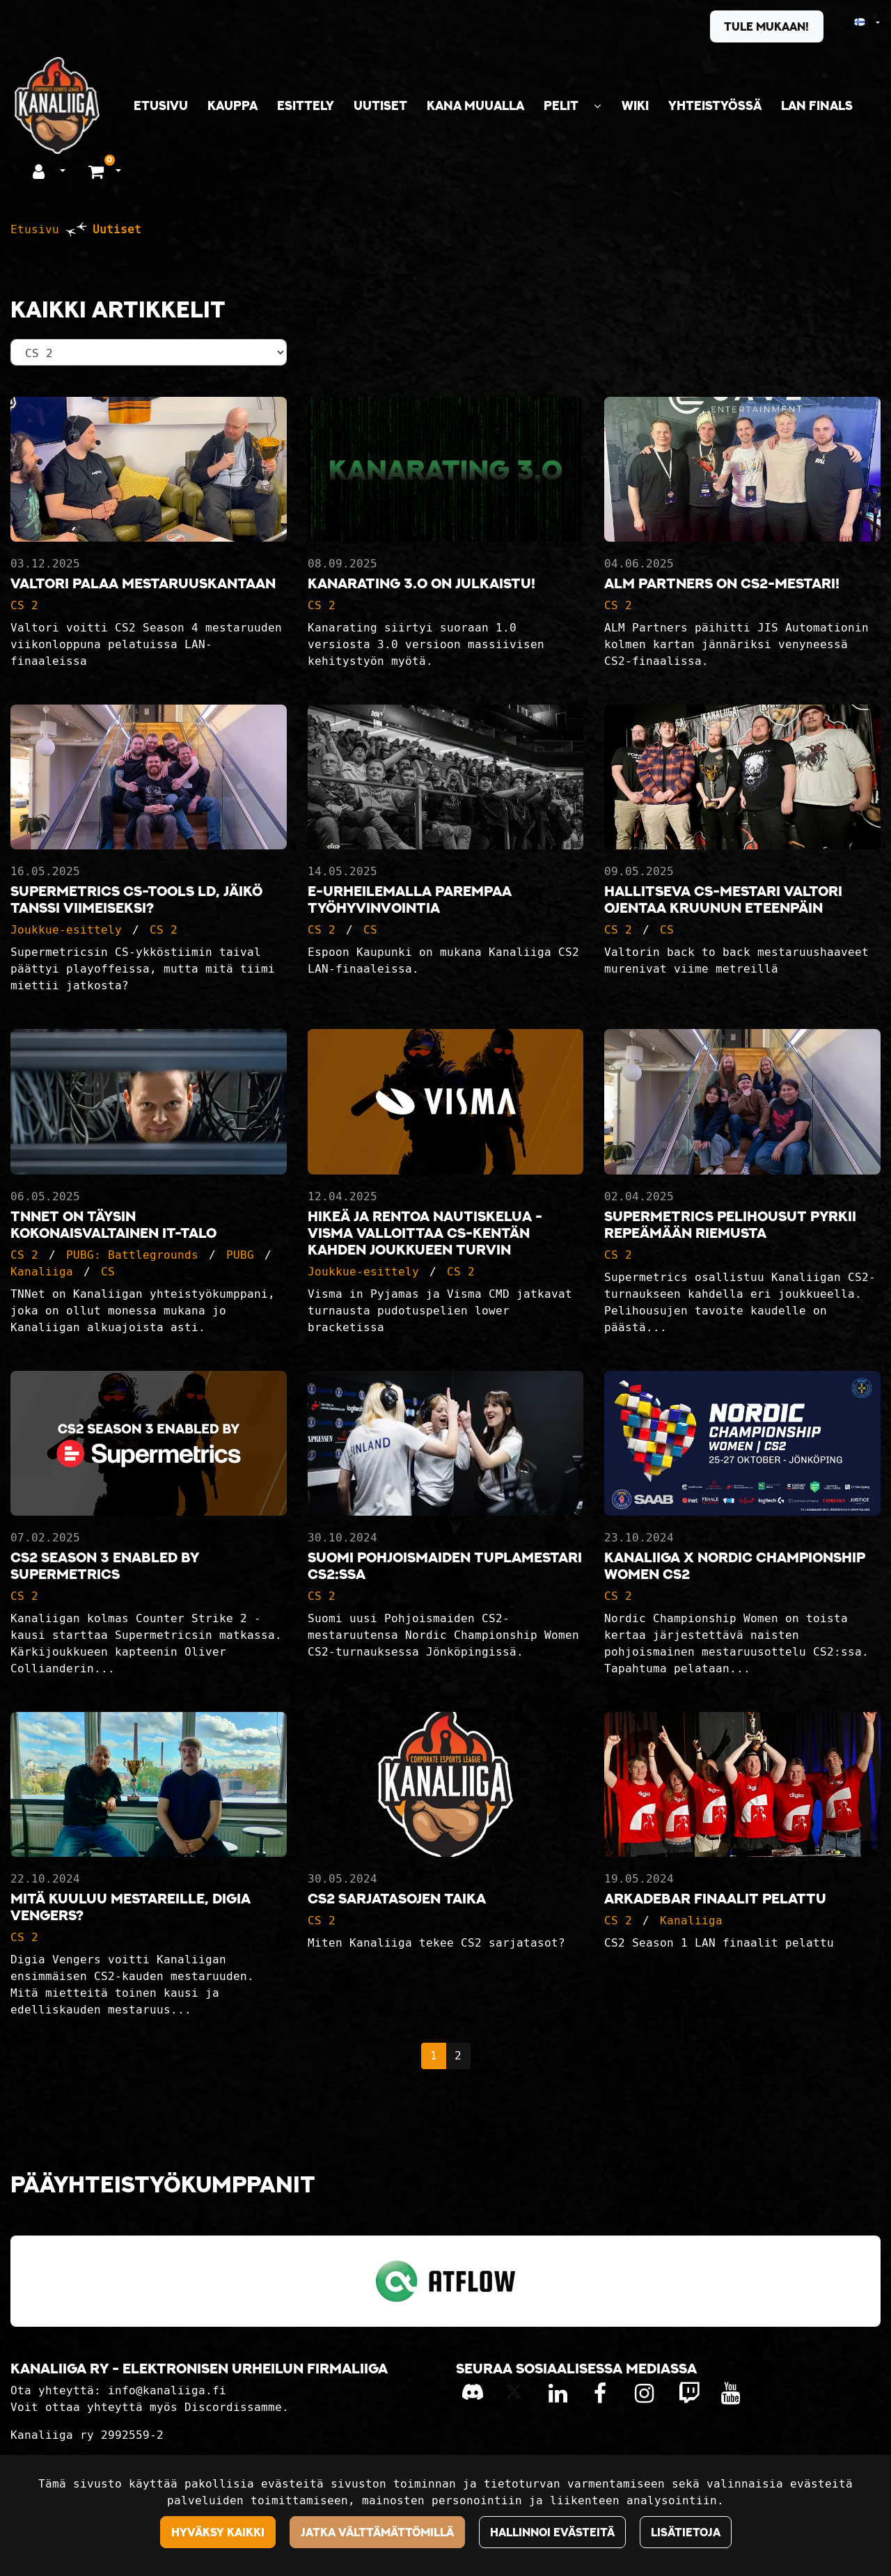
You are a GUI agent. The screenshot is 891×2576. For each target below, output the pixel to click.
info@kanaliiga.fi (167, 2390)
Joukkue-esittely (66, 929)
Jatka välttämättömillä (377, 2532)
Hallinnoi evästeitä (552, 2532)
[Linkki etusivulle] (57, 105)
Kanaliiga (41, 1271)
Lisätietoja (685, 2532)
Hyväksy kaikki (218, 2532)
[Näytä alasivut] (597, 106)
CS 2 (24, 605)
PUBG (240, 1255)
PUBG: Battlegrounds (132, 1255)
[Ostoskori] (98, 170)
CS (370, 929)
